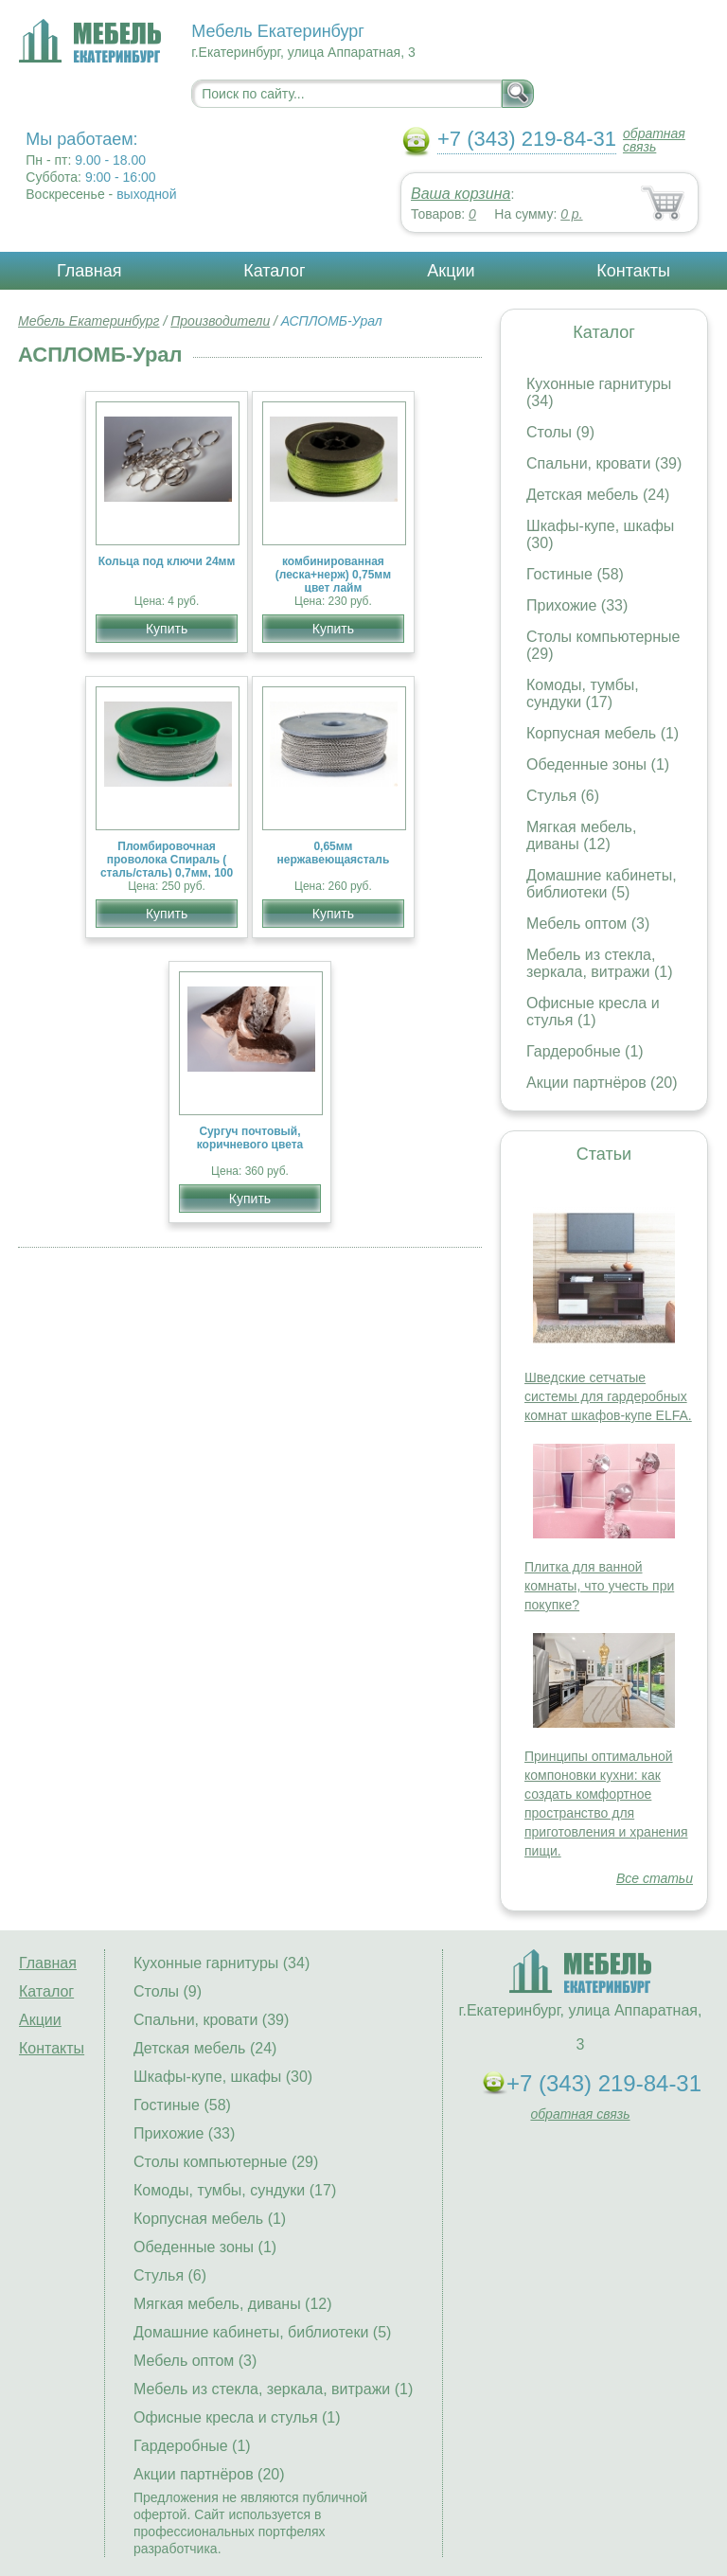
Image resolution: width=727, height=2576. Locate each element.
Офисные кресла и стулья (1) (593, 1011)
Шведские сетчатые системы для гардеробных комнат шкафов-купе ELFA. (608, 1396)
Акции (450, 270)
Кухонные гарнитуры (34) (221, 1963)
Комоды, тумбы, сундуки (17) (582, 693)
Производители (220, 321)
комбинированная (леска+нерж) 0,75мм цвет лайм (333, 575)
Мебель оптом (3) (587, 923)
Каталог (274, 270)
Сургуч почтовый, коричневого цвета (250, 1138)
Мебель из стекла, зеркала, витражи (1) (599, 963)
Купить (166, 628)
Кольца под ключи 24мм (167, 561)
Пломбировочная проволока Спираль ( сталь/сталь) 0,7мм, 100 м (166, 866)
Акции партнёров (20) (602, 1083)
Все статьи (654, 1878)
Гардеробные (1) (585, 1051)
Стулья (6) (562, 796)
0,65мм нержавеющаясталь (333, 853)
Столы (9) (560, 432)
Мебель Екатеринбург (89, 321)
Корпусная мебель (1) (602, 733)
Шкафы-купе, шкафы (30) (222, 2077)
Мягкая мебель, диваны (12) (581, 835)
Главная (89, 270)
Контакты (633, 270)
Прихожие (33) (577, 605)
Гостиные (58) (575, 574)
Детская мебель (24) (597, 495)
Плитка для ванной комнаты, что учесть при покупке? (599, 1585)
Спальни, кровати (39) (604, 463)
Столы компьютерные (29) (225, 2162)
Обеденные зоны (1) (597, 764)
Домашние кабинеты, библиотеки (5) (601, 883)
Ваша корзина (460, 194)
